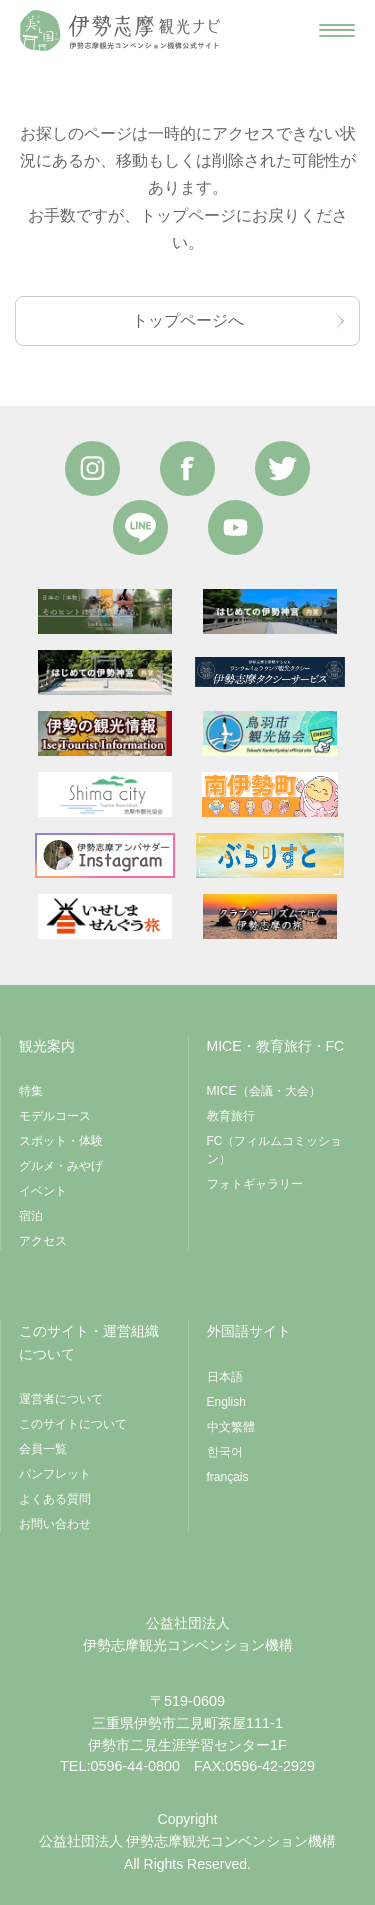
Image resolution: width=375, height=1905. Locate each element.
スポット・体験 (61, 1141)
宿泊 (31, 1216)
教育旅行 (231, 1116)
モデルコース (55, 1116)
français (228, 1477)
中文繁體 (231, 1427)
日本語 (225, 1377)
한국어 (225, 1452)
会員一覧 (43, 1449)
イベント (43, 1191)
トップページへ (188, 320)
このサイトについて (73, 1424)
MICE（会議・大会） (264, 1091)
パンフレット (55, 1474)
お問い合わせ (55, 1524)
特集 (31, 1091)
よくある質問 (55, 1499)
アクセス (43, 1241)
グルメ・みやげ (61, 1166)
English (226, 1402)
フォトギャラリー (255, 1184)
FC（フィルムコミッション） (275, 1150)
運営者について (61, 1399)
